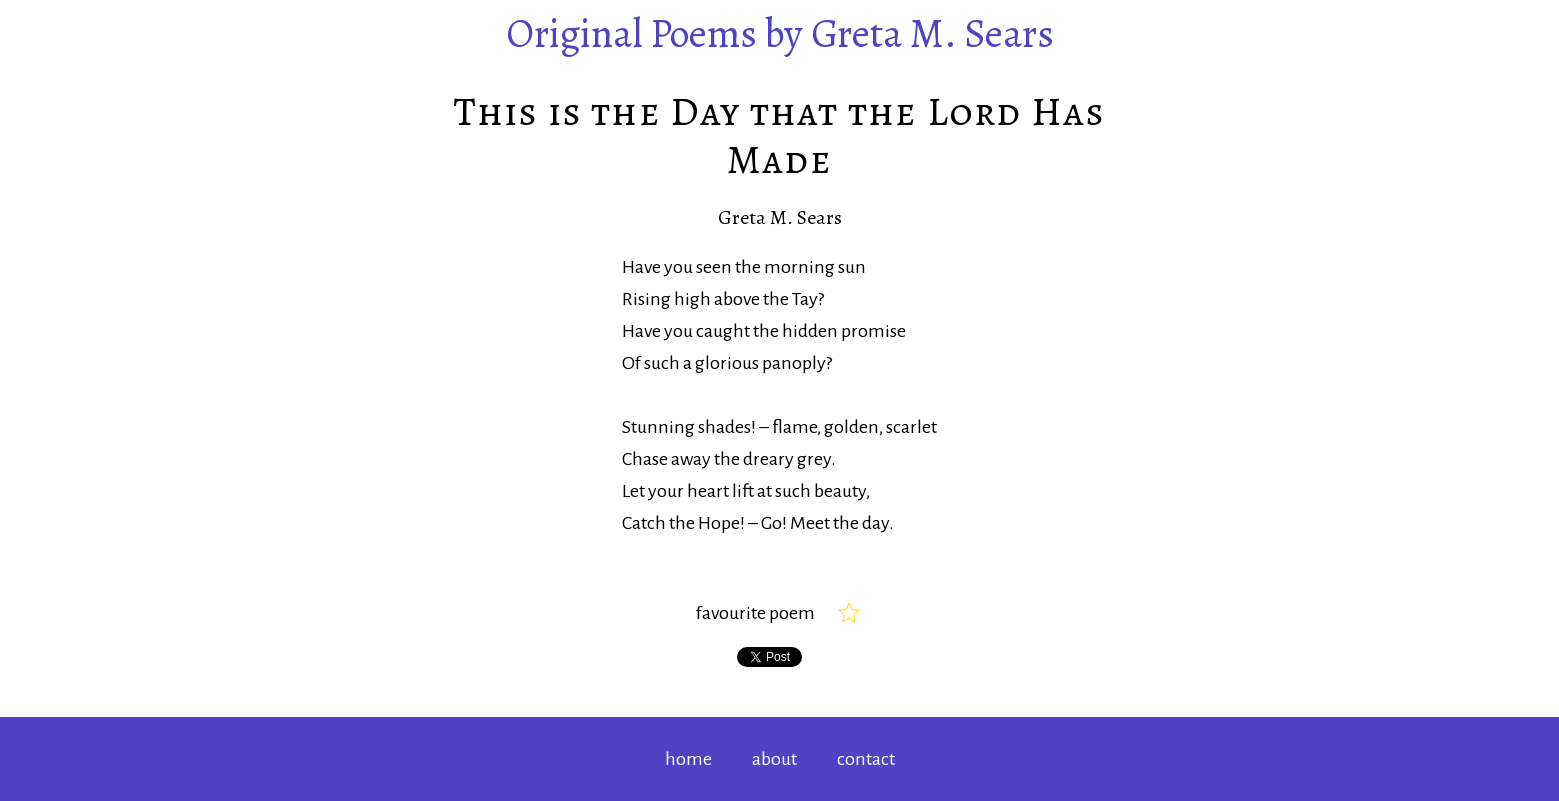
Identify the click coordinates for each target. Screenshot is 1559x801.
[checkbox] (849, 613)
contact (866, 759)
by (780, 33)
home (688, 759)
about (774, 759)
